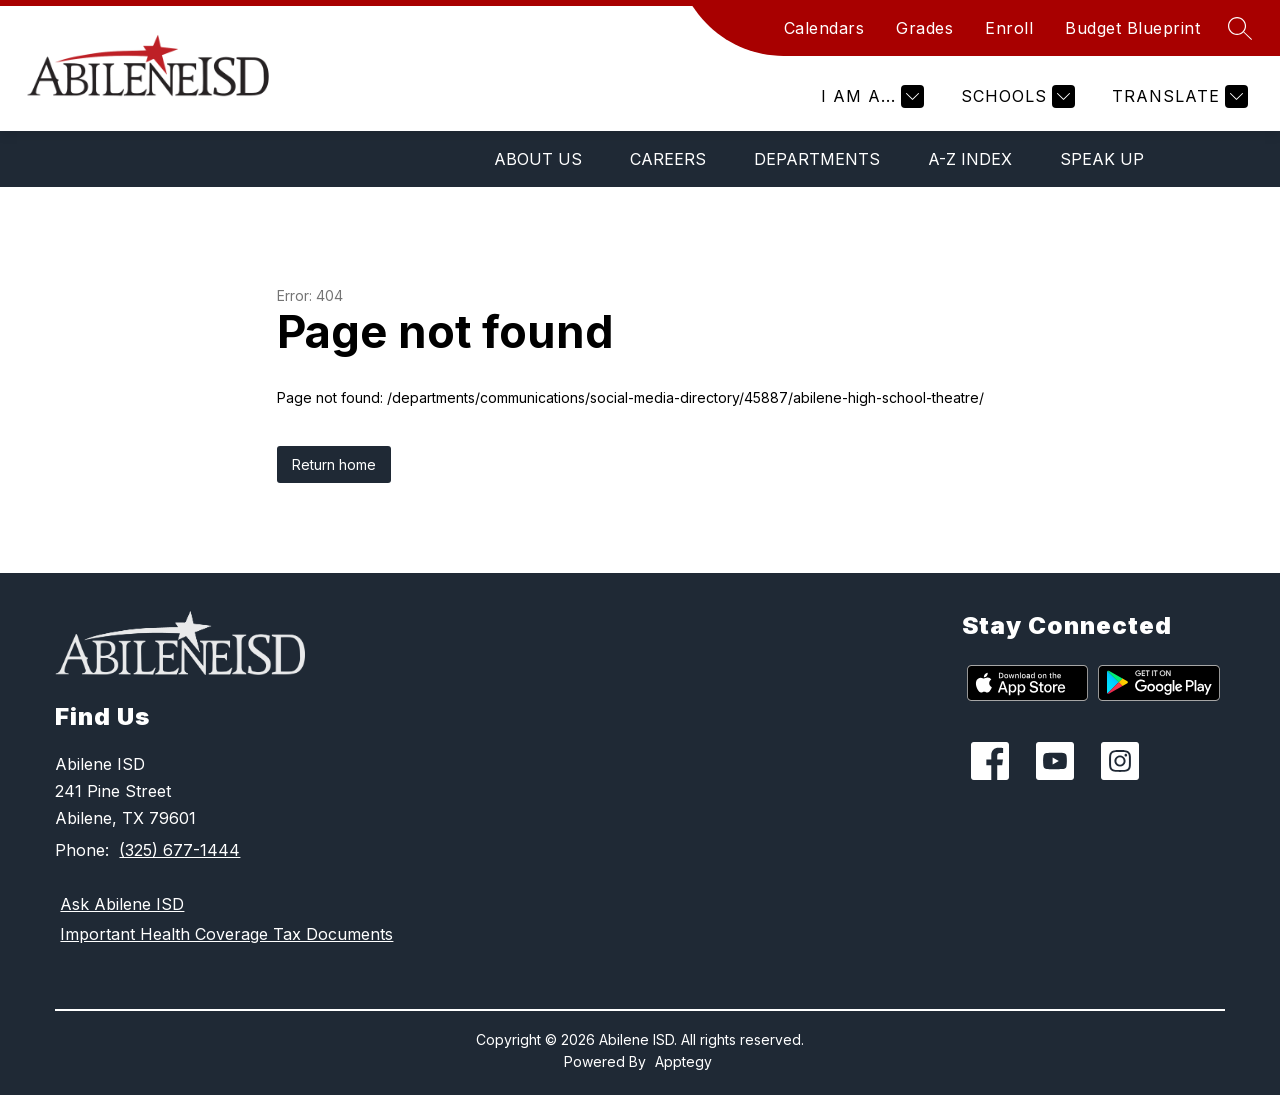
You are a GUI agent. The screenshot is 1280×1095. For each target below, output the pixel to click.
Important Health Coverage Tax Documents (226, 934)
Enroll (1009, 28)
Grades (924, 28)
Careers (668, 159)
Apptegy (683, 1061)
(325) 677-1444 (179, 850)
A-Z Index (970, 159)
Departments (817, 159)
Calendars (824, 28)
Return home (334, 464)
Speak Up (1102, 159)
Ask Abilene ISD (122, 904)
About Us (538, 159)
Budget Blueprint (1132, 28)
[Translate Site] (1177, 96)
